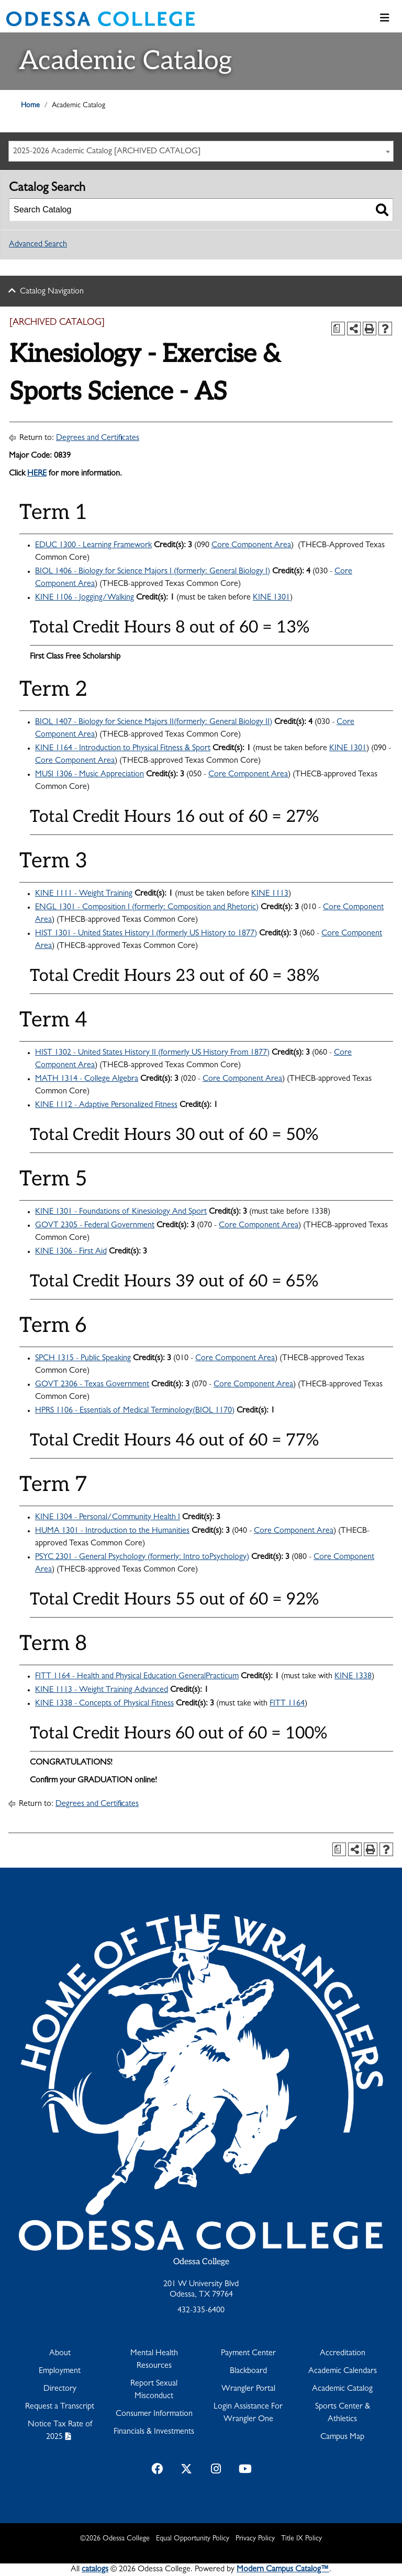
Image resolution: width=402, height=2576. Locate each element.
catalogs (95, 2570)
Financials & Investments (154, 2432)
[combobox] (201, 151)
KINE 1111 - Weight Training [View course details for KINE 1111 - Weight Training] (83, 894)
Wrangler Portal (248, 2389)
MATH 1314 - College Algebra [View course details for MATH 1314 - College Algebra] (86, 1079)
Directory (59, 2389)
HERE (37, 474)
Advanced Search (38, 245)
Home (30, 105)
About (60, 2353)
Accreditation (342, 2353)
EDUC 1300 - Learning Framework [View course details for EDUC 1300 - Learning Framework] (93, 545)
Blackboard (248, 2371)
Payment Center (248, 2353)
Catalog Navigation (52, 292)
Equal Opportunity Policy (192, 2539)
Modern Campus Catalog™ (283, 2570)
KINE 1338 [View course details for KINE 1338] (353, 1677)
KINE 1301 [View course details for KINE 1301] (271, 598)
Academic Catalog (342, 2389)
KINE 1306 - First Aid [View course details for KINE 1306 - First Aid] (71, 1252)
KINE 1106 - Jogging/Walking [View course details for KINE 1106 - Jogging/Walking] (84, 598)
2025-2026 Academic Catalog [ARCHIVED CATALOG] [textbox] (106, 152)
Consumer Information (154, 2414)
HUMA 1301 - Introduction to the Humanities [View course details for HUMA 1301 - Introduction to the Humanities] (112, 1531)
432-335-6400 (201, 2311)
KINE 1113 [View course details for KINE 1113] (269, 894)
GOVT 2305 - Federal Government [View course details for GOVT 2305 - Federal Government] (94, 1226)
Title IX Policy (301, 2539)
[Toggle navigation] (385, 18)
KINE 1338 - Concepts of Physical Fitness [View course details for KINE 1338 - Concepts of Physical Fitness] (104, 1704)
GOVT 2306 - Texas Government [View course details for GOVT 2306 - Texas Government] (92, 1385)
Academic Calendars (342, 2371)
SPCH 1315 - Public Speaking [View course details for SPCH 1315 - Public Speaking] (83, 1358)
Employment (60, 2371)
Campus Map (342, 2437)
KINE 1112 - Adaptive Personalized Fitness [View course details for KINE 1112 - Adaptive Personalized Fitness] (106, 1105)
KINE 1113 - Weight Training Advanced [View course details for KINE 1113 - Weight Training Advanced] (101, 1690)
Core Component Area (251, 545)
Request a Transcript (59, 2407)
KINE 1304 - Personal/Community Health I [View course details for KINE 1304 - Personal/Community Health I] (107, 1517)
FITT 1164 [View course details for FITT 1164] (287, 1704)
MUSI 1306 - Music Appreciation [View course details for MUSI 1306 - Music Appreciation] (89, 775)
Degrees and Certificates (97, 438)
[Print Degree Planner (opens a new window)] (338, 328)
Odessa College (201, 2262)
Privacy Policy (255, 2539)
